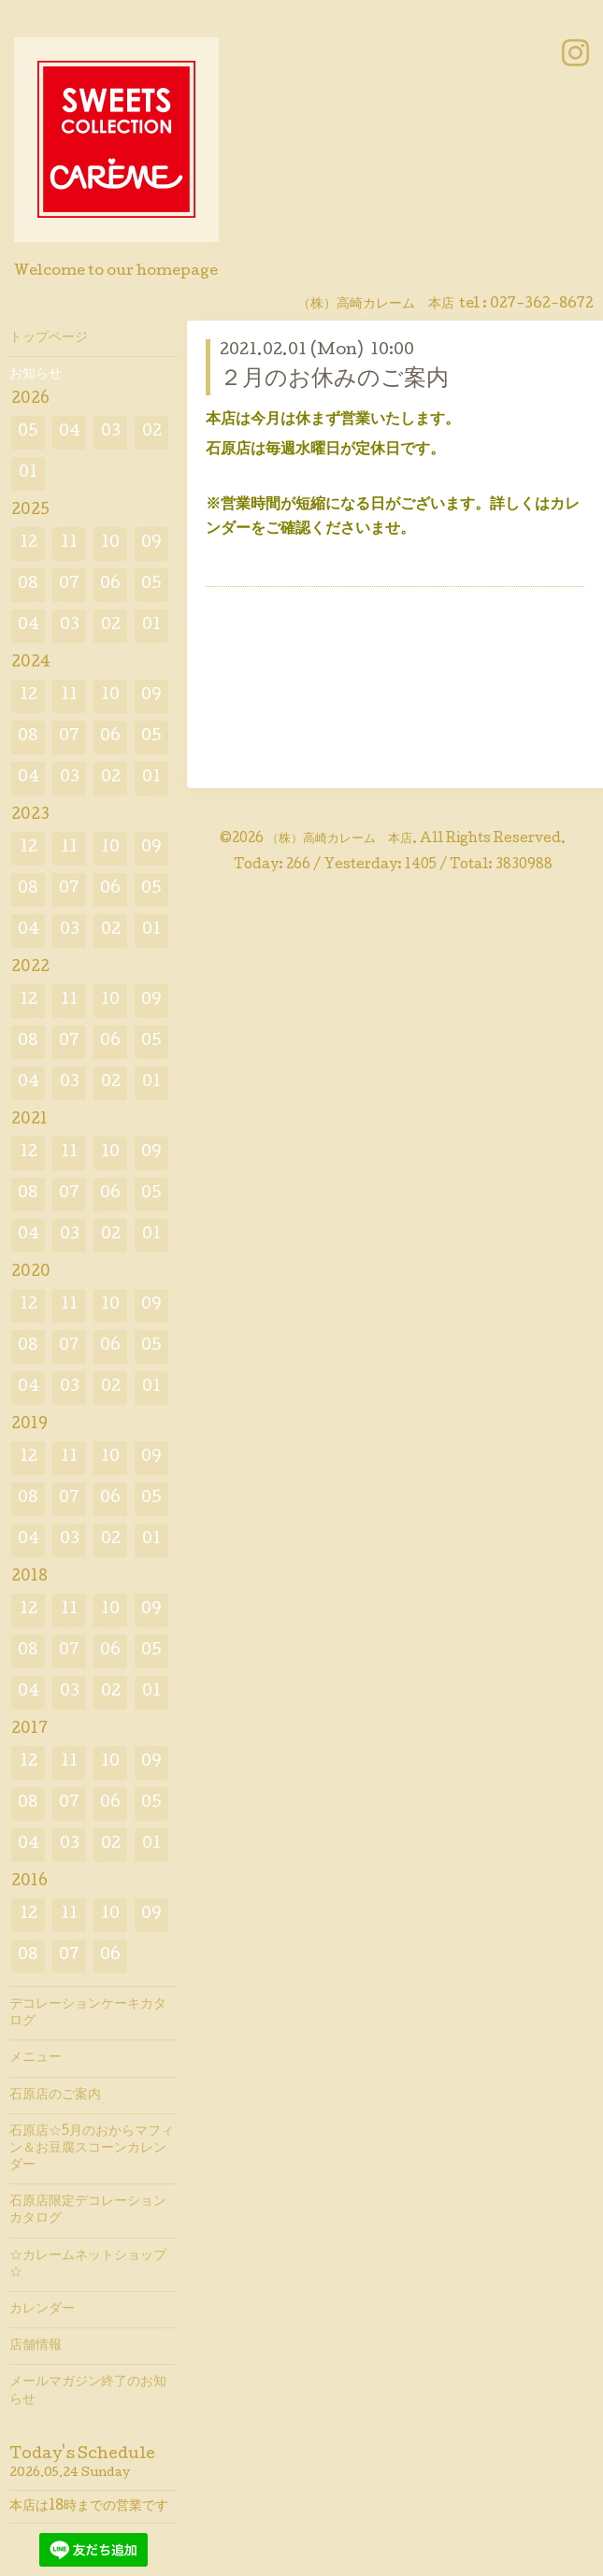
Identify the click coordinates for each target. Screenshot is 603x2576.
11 (69, 543)
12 (28, 543)
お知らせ (35, 374)
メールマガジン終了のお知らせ (87, 2391)
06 (110, 585)
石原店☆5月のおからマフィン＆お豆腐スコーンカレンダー (91, 2149)
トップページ (48, 338)
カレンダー (42, 2309)
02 (152, 432)
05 (28, 432)
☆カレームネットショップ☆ (87, 2265)
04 (69, 432)
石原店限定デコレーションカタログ (87, 2210)
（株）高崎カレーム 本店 (339, 839)
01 (28, 473)
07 (69, 585)
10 (110, 543)
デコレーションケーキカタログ (87, 2013)
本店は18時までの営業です (88, 2506)
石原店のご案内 (55, 2095)
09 (151, 543)
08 (28, 585)
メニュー (35, 2058)
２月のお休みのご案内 (334, 380)
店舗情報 (35, 2346)
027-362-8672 (542, 304)
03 (111, 432)
